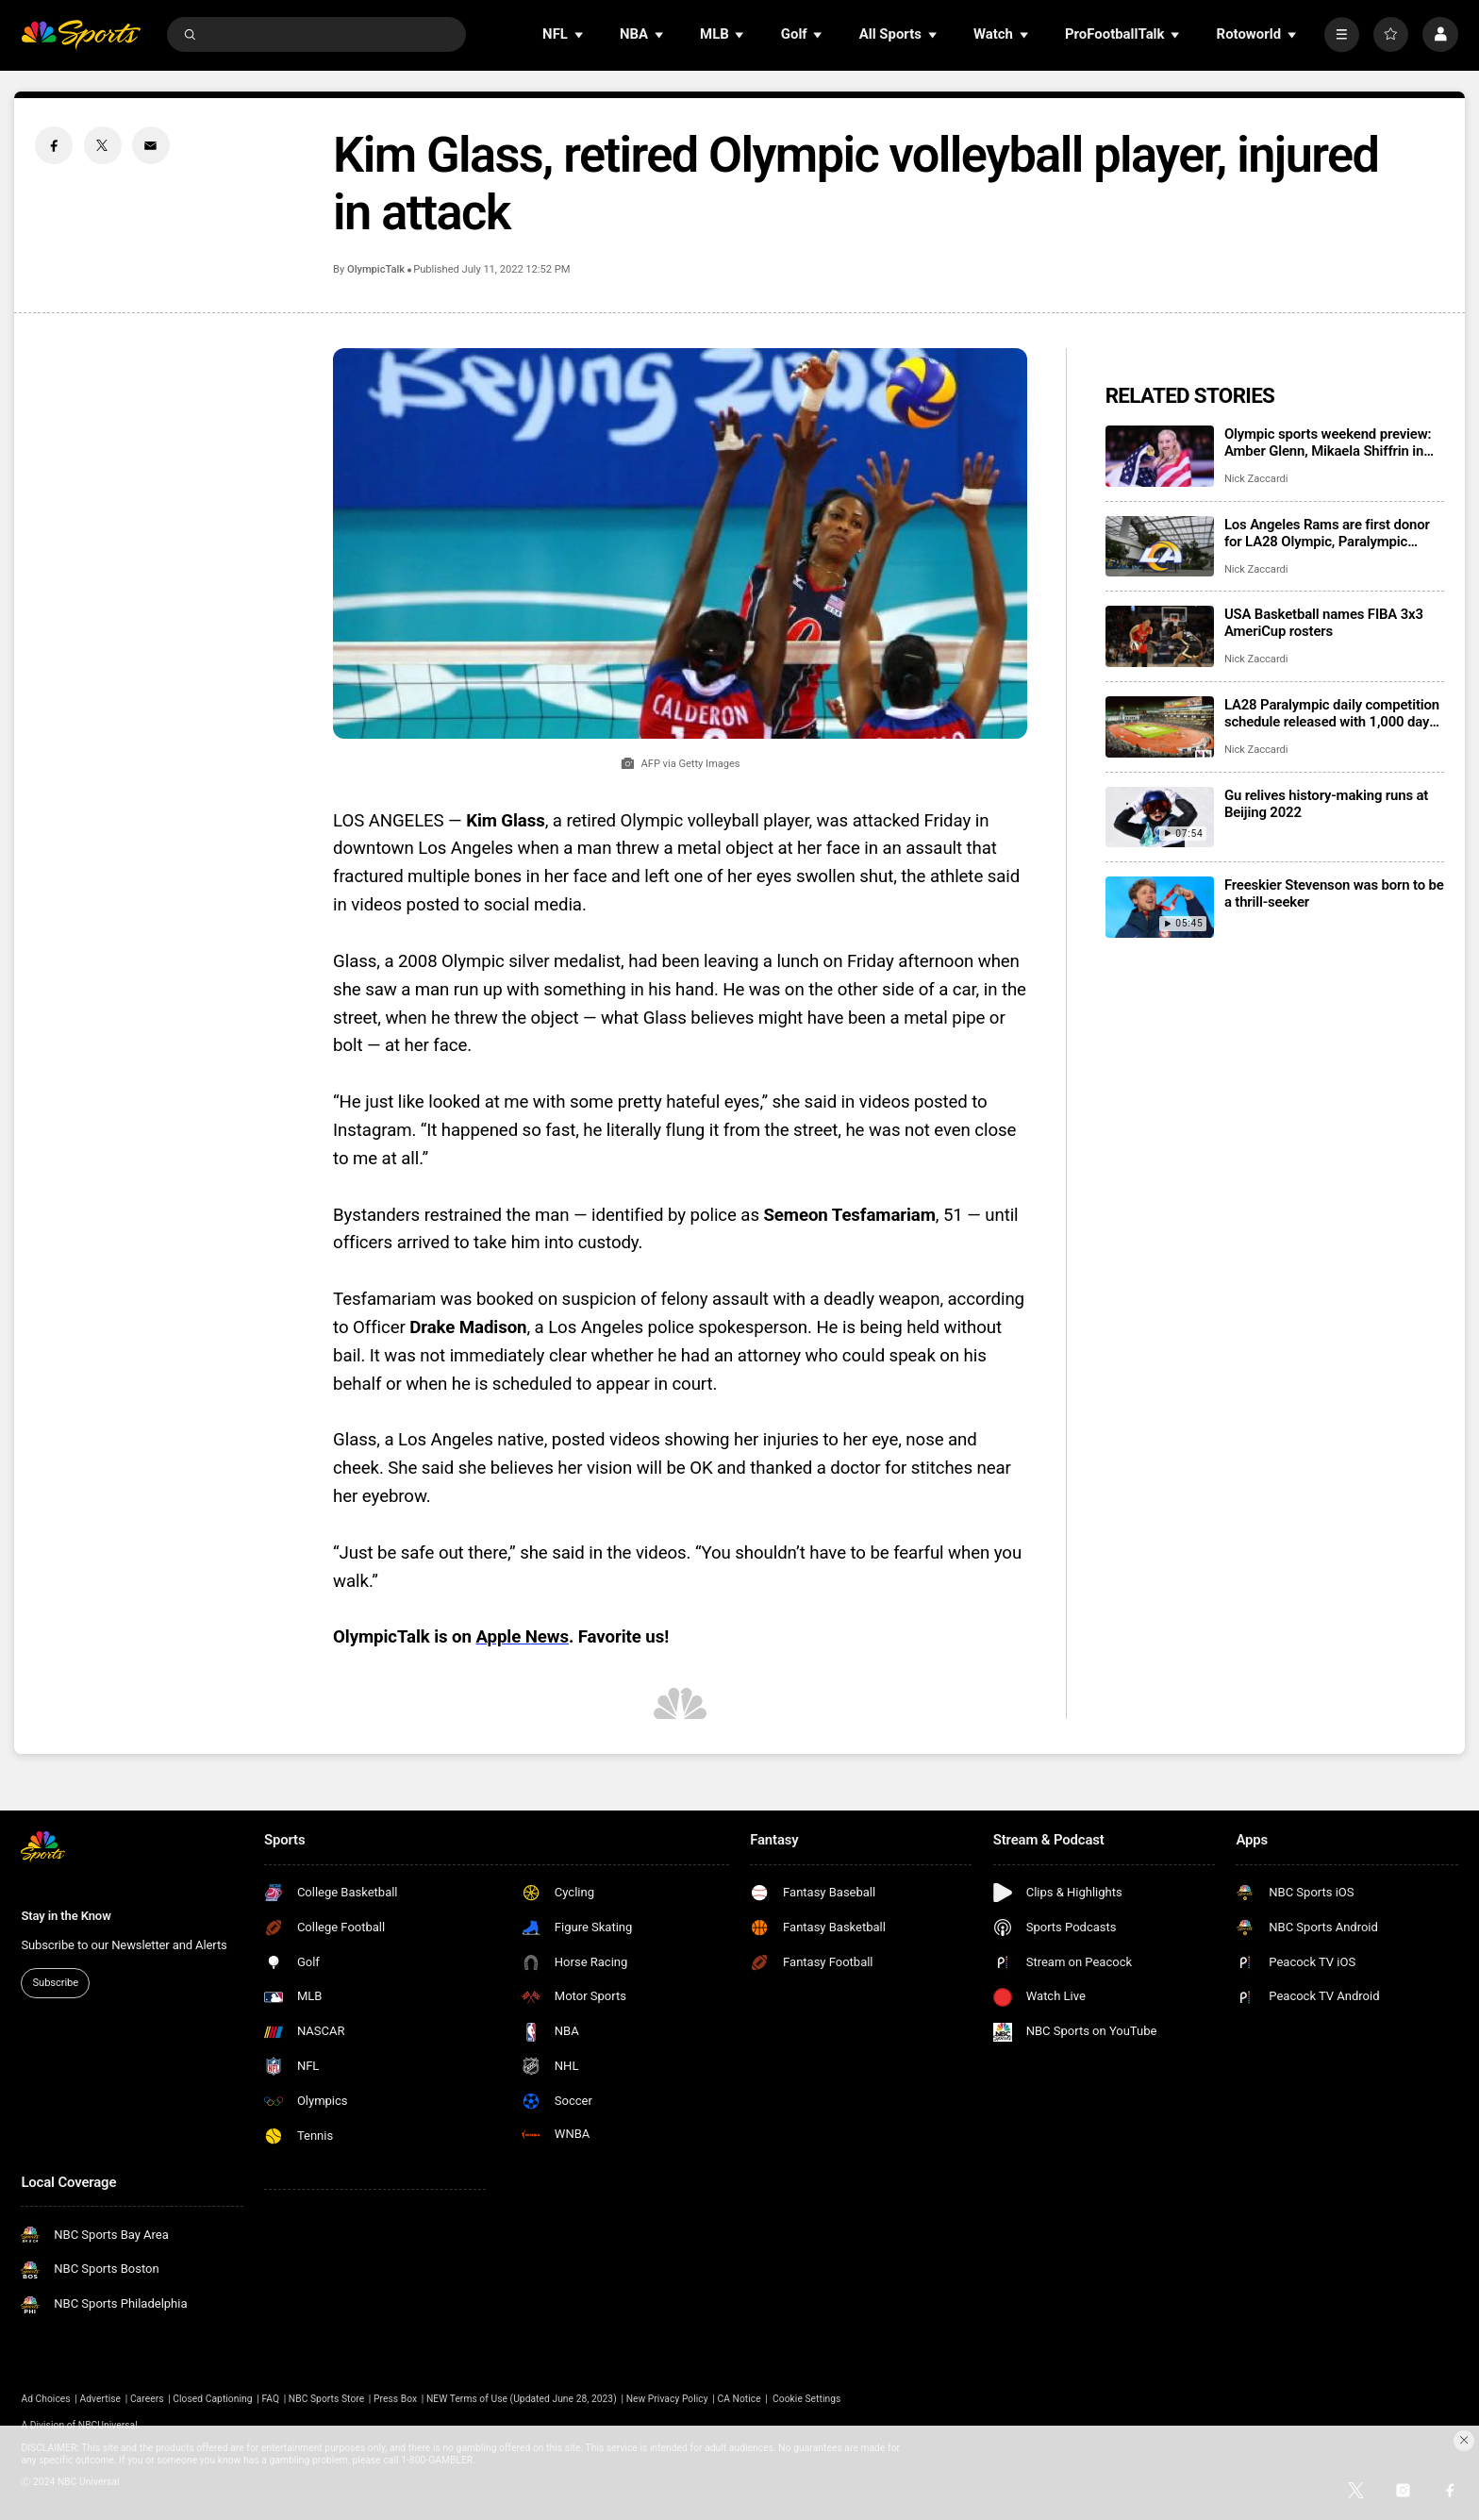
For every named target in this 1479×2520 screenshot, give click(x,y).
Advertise (101, 2399)
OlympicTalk (376, 269)
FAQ (270, 2399)
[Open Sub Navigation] (580, 34)
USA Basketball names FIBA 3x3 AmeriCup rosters (1323, 623)
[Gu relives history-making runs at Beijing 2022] (1159, 817)
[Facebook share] (54, 145)
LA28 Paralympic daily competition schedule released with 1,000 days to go (1331, 713)
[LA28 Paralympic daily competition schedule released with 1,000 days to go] (1159, 727)
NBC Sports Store (326, 2399)
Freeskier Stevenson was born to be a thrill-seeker (1334, 893)
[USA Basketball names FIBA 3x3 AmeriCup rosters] (1159, 636)
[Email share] (151, 145)
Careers (147, 2399)
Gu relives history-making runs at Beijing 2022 (1326, 804)
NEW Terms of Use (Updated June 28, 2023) (521, 2399)
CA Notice (738, 2399)
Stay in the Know (65, 1916)
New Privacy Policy (667, 2399)
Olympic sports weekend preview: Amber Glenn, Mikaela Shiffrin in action (1328, 442)
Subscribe (55, 1983)
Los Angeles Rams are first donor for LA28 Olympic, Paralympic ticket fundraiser (1327, 533)
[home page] (81, 34)
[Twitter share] (103, 145)
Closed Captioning (212, 2399)
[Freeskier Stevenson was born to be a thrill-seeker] (1159, 907)
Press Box (395, 2399)
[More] (1341, 34)
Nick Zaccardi (1256, 479)
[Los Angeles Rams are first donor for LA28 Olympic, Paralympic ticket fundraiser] (1159, 546)
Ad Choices (45, 2399)
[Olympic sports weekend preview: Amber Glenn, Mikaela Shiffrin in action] (1159, 456)
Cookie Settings (806, 2399)
